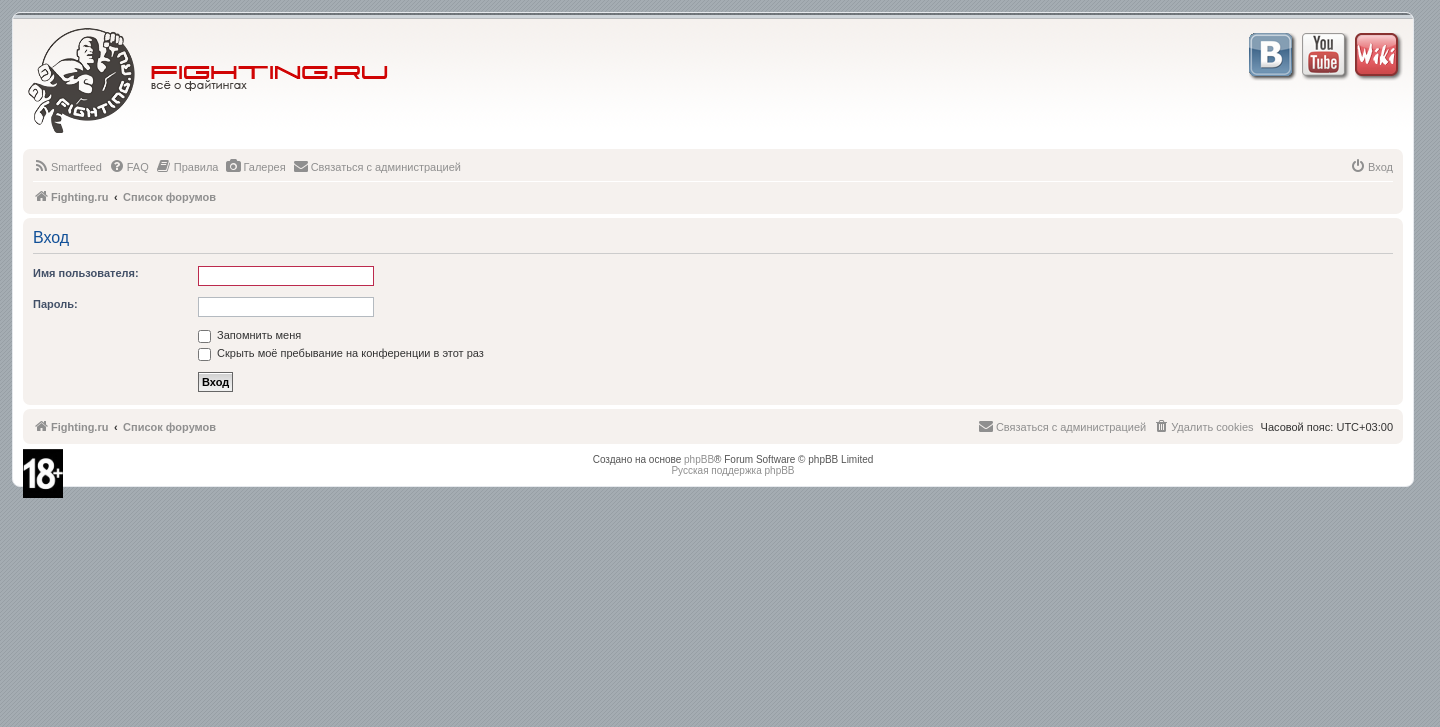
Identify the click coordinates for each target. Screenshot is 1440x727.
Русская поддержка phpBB (732, 470)
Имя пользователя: (86, 273)
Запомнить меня (249, 335)
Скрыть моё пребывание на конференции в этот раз (341, 353)
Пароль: (55, 304)
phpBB (699, 459)
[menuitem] (67, 167)
